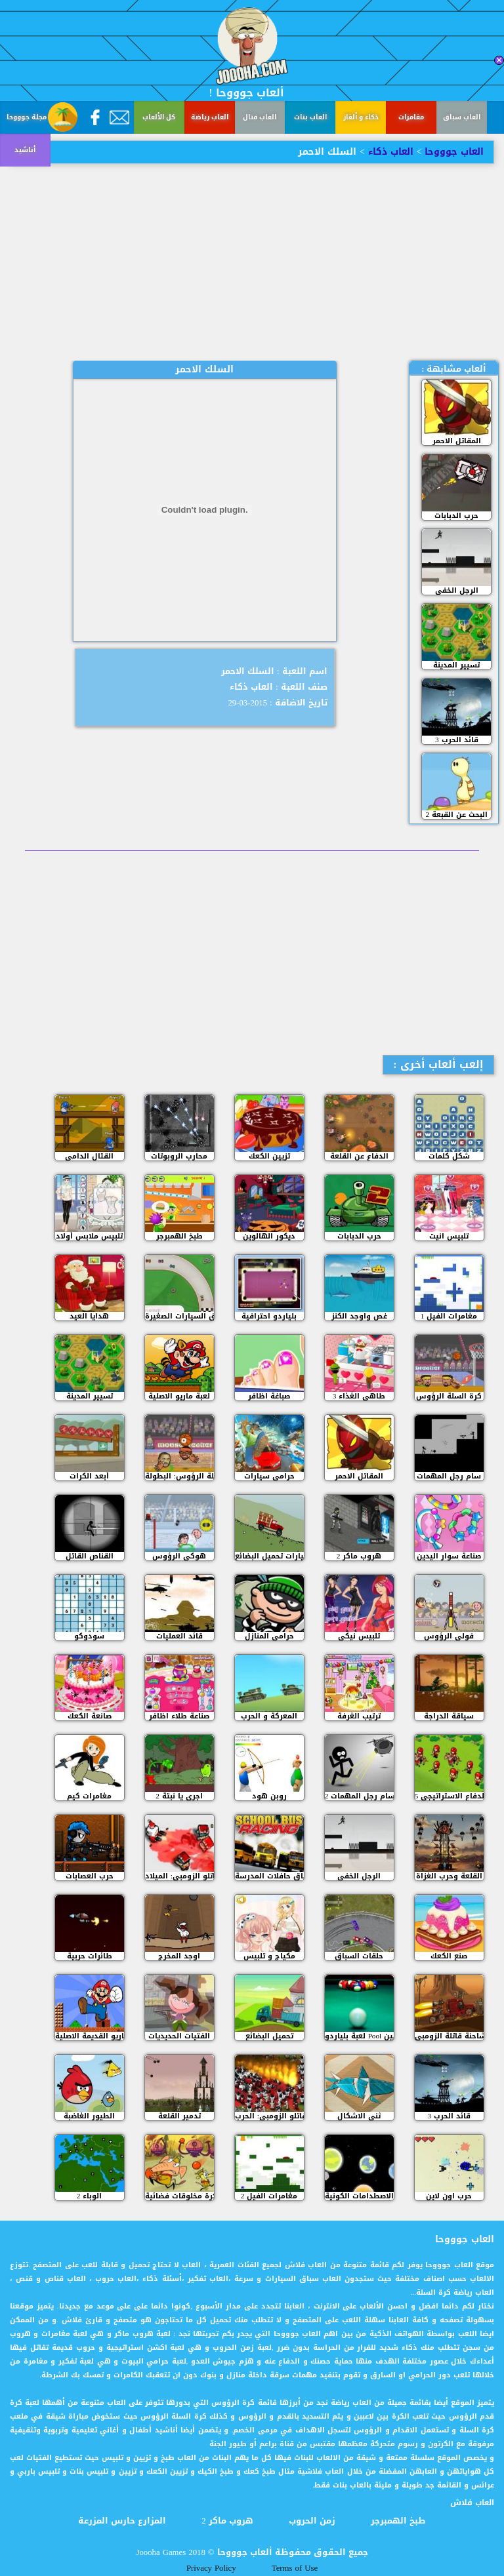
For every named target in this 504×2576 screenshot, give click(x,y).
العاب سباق (461, 117)
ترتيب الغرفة (359, 1716)
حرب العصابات (90, 1876)
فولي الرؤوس (449, 1636)
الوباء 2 (89, 2196)
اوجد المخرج (179, 1956)
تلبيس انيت (449, 1236)
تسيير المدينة (456, 665)
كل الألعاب (158, 117)
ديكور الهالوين (269, 1236)
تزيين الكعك (269, 1156)
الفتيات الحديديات (179, 2036)
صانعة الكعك (90, 1716)
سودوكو (89, 1636)
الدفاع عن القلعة (359, 1156)
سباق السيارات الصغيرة (179, 1316)
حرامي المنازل (269, 1636)
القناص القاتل (90, 1556)
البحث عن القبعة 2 (457, 814)
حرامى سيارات (269, 1476)
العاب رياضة (209, 117)
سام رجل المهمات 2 (359, 1796)
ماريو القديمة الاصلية (89, 2036)
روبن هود (269, 1796)
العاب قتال (259, 117)
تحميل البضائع (269, 2036)
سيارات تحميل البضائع (269, 1556)
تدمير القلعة (179, 2116)
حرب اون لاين (449, 2196)
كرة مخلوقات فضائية (179, 2196)
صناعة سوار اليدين (449, 1556)
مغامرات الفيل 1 (449, 1316)
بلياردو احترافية (269, 1316)
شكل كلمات (449, 1156)
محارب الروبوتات (179, 1156)
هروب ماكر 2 (359, 1556)
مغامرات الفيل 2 (269, 2196)
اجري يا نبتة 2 (179, 1796)
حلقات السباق (359, 1956)
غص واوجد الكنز (359, 1316)
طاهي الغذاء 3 (359, 1396)
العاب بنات (310, 117)
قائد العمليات (179, 1636)
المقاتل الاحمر (456, 441)
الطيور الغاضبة (89, 2116)
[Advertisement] (252, 262)
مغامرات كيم (89, 1796)
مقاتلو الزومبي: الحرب (269, 2116)
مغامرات (411, 117)
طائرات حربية (89, 1956)
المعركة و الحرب (269, 1716)
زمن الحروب (312, 2521)
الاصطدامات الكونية (359, 2196)
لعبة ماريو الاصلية (179, 1396)
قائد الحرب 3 (456, 740)
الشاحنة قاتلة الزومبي (449, 2036)
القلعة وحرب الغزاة (449, 1876)
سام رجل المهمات (449, 1476)
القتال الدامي (89, 1156)
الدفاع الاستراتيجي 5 (449, 1796)
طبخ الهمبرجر (179, 1236)
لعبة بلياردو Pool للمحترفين (359, 2036)
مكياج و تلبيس (269, 1956)
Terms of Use (295, 2568)
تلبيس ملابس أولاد (89, 1236)
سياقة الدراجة (449, 1716)
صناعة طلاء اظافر (179, 1716)
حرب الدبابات (456, 515)
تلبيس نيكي (359, 1636)
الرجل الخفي (456, 590)
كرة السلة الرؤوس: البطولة (179, 1476)
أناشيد (24, 150)
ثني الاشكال (359, 2116)
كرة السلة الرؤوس (449, 1396)
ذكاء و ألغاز (361, 117)
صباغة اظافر (269, 1396)
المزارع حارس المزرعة (122, 2521)
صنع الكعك (448, 1956)
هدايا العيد (89, 1316)
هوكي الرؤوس (179, 1556)
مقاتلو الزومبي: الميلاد (179, 1876)
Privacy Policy (211, 2568)
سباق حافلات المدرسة (269, 1876)
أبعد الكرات (89, 1476)
